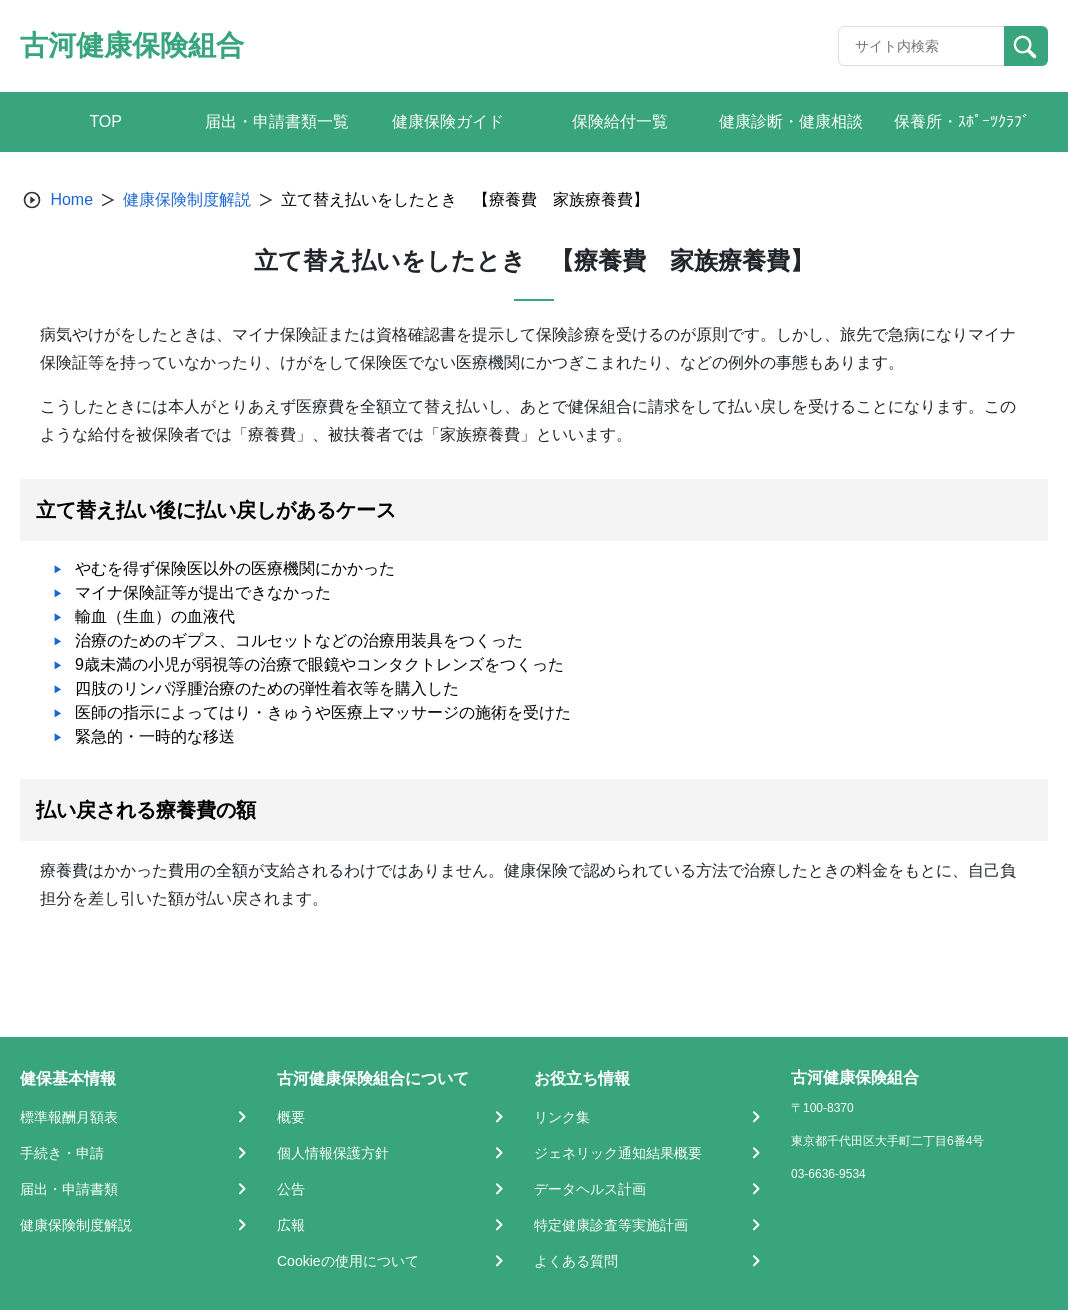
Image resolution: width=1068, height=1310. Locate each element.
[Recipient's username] (921, 46)
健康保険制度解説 (187, 199)
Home (71, 199)
